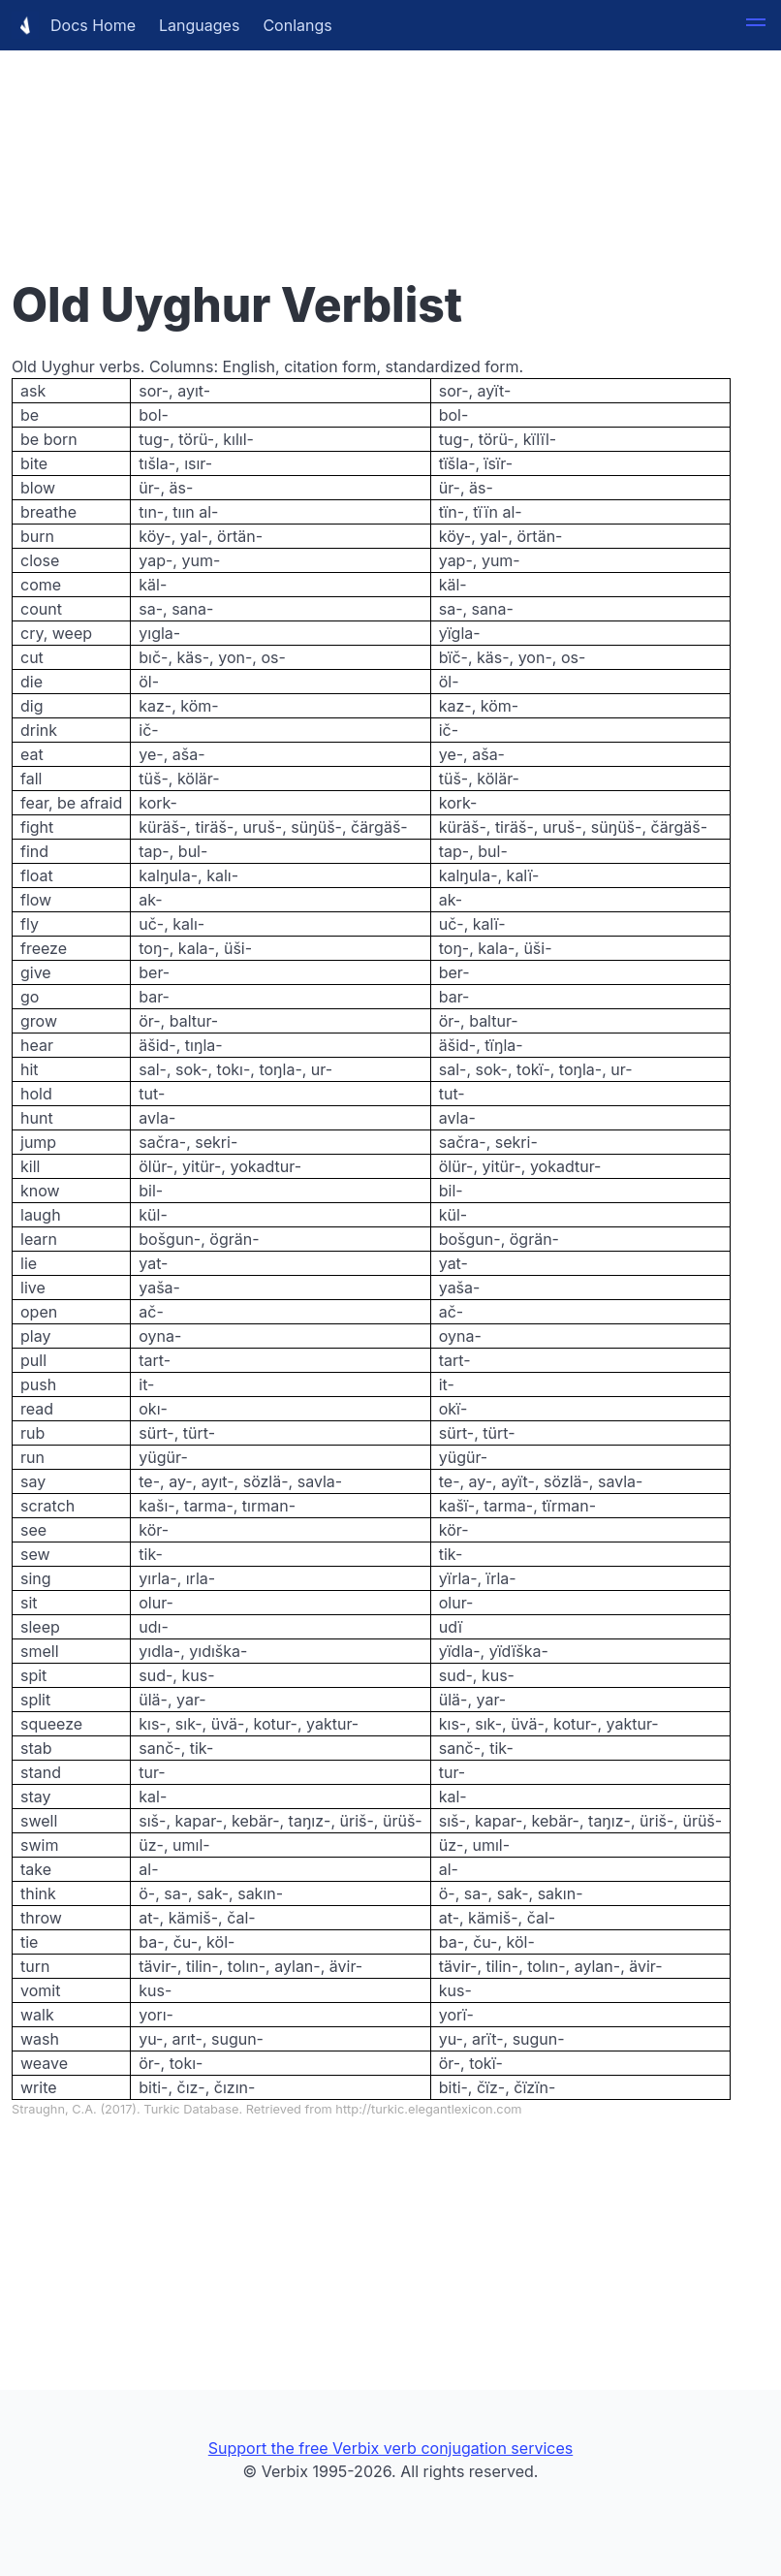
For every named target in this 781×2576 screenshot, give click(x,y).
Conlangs (297, 25)
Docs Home (74, 25)
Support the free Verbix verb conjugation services (390, 2448)
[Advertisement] (390, 135)
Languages (199, 25)
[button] (755, 25)
